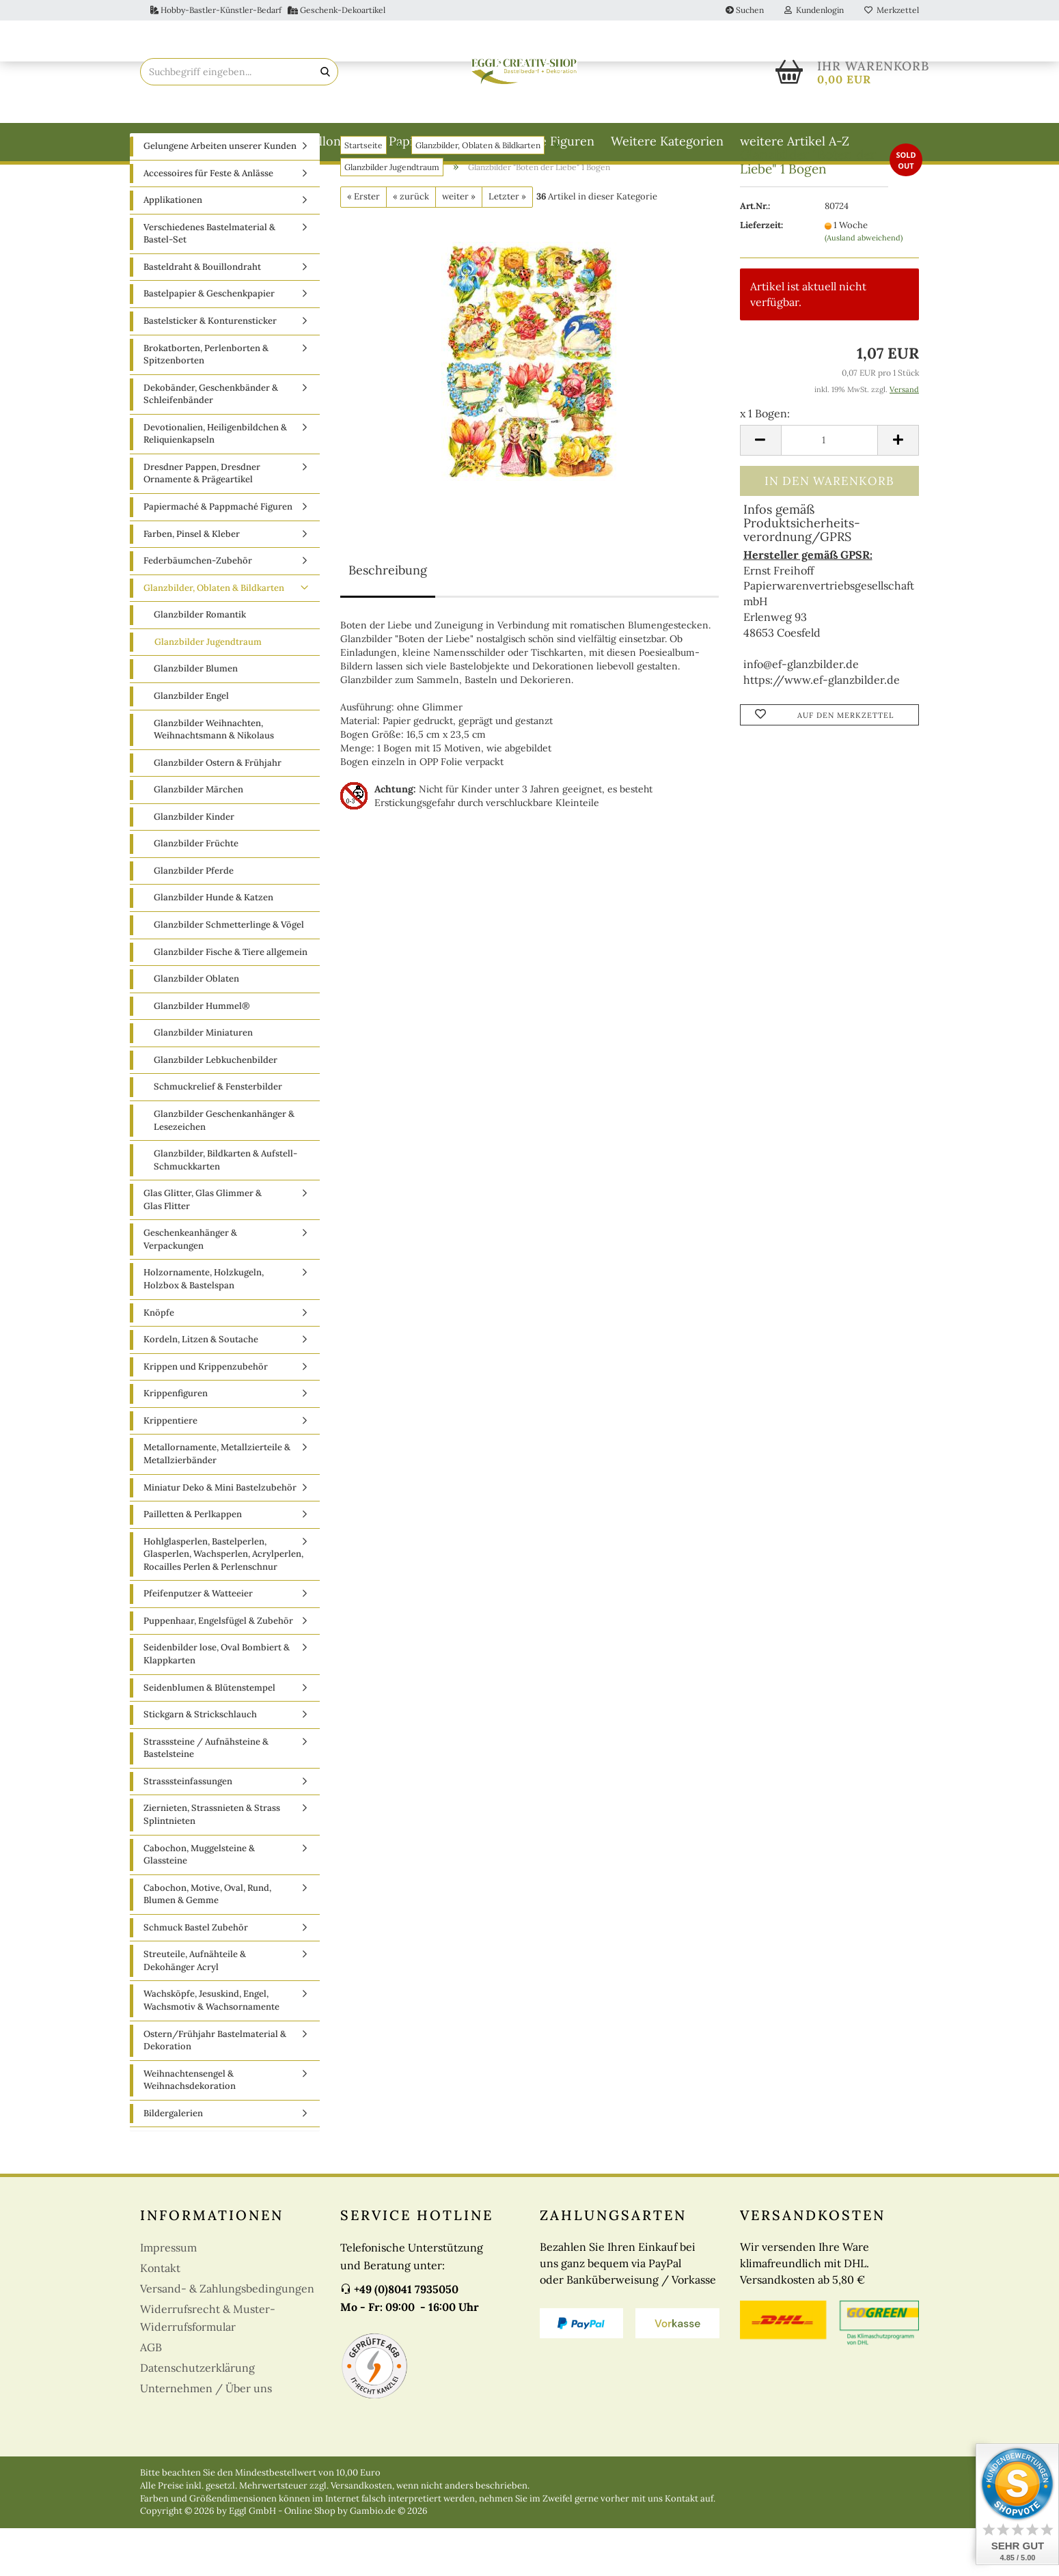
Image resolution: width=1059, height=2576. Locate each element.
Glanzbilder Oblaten (196, 1026)
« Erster (363, 244)
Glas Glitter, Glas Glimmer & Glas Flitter (202, 1247)
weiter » (459, 244)
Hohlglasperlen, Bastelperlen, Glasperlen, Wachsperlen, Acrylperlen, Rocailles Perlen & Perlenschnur (223, 1601)
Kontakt (160, 2316)
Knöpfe (158, 1360)
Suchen (745, 10)
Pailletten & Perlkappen (192, 1562)
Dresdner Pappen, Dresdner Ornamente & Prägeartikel (201, 521)
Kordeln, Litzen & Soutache (200, 1387)
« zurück (411, 244)
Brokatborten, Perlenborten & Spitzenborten (206, 402)
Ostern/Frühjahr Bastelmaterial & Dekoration (214, 2088)
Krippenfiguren (175, 1441)
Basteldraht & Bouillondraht (292, 141)
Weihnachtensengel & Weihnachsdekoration (189, 2128)
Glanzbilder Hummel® (202, 1054)
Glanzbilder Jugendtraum (208, 689)
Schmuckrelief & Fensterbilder (218, 1134)
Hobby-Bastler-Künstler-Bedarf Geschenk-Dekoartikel (267, 10)
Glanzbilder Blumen (196, 716)
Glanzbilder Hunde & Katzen (213, 945)
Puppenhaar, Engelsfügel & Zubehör (218, 1668)
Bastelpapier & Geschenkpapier (209, 341)
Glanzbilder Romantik (200, 662)
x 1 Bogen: (765, 461)
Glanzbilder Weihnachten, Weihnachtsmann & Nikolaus (214, 777)
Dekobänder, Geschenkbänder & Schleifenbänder (210, 442)
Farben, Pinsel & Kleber (191, 581)
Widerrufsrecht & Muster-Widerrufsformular (207, 2365)
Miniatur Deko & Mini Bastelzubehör (220, 1535)
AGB (151, 2395)
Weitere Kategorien (667, 141)
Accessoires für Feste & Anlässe (208, 221)
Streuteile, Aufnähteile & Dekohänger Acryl (194, 2008)
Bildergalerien (173, 2161)
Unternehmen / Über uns (206, 2436)
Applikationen (172, 247)
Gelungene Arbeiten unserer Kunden (220, 193)
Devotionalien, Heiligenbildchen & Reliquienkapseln (215, 481)
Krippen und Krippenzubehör (205, 1414)
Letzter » (507, 244)
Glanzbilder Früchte (196, 891)
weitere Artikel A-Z (794, 141)
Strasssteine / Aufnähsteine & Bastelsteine (206, 1796)
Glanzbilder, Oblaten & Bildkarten (213, 635)
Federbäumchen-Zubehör (197, 608)
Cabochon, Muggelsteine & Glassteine (199, 1902)
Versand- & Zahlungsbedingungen (227, 2336)
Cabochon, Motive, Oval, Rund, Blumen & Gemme (207, 1942)
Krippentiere (170, 1468)
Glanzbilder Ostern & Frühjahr (217, 810)
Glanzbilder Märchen (198, 837)
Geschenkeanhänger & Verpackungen (190, 1287)
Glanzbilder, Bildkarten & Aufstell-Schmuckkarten (225, 1207)
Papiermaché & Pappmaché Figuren (491, 141)
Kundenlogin (814, 10)
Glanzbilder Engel (191, 743)
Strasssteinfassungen (187, 1829)
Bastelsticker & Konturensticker (210, 368)
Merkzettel (891, 10)
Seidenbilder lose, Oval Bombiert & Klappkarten (216, 1701)
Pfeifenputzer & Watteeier (198, 1641)
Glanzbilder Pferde (194, 918)
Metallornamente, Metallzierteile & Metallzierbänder (216, 1501)
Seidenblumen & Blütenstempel (209, 1735)
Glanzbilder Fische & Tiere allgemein (230, 1000)
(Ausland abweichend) (864, 285)
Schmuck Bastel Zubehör (195, 1975)
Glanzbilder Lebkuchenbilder (215, 1107)
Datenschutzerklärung (197, 2415)
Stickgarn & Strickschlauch (200, 1762)
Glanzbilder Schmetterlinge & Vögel (229, 972)
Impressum (168, 2295)
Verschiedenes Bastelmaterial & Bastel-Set (209, 281)
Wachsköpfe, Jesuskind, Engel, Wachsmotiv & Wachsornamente (211, 2048)
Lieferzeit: (761, 273)
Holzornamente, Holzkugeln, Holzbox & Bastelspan (203, 1326)
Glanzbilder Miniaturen (203, 1080)
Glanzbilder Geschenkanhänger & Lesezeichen (224, 1168)
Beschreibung (387, 618)
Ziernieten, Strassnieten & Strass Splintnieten (211, 1862)
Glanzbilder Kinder (194, 864)
